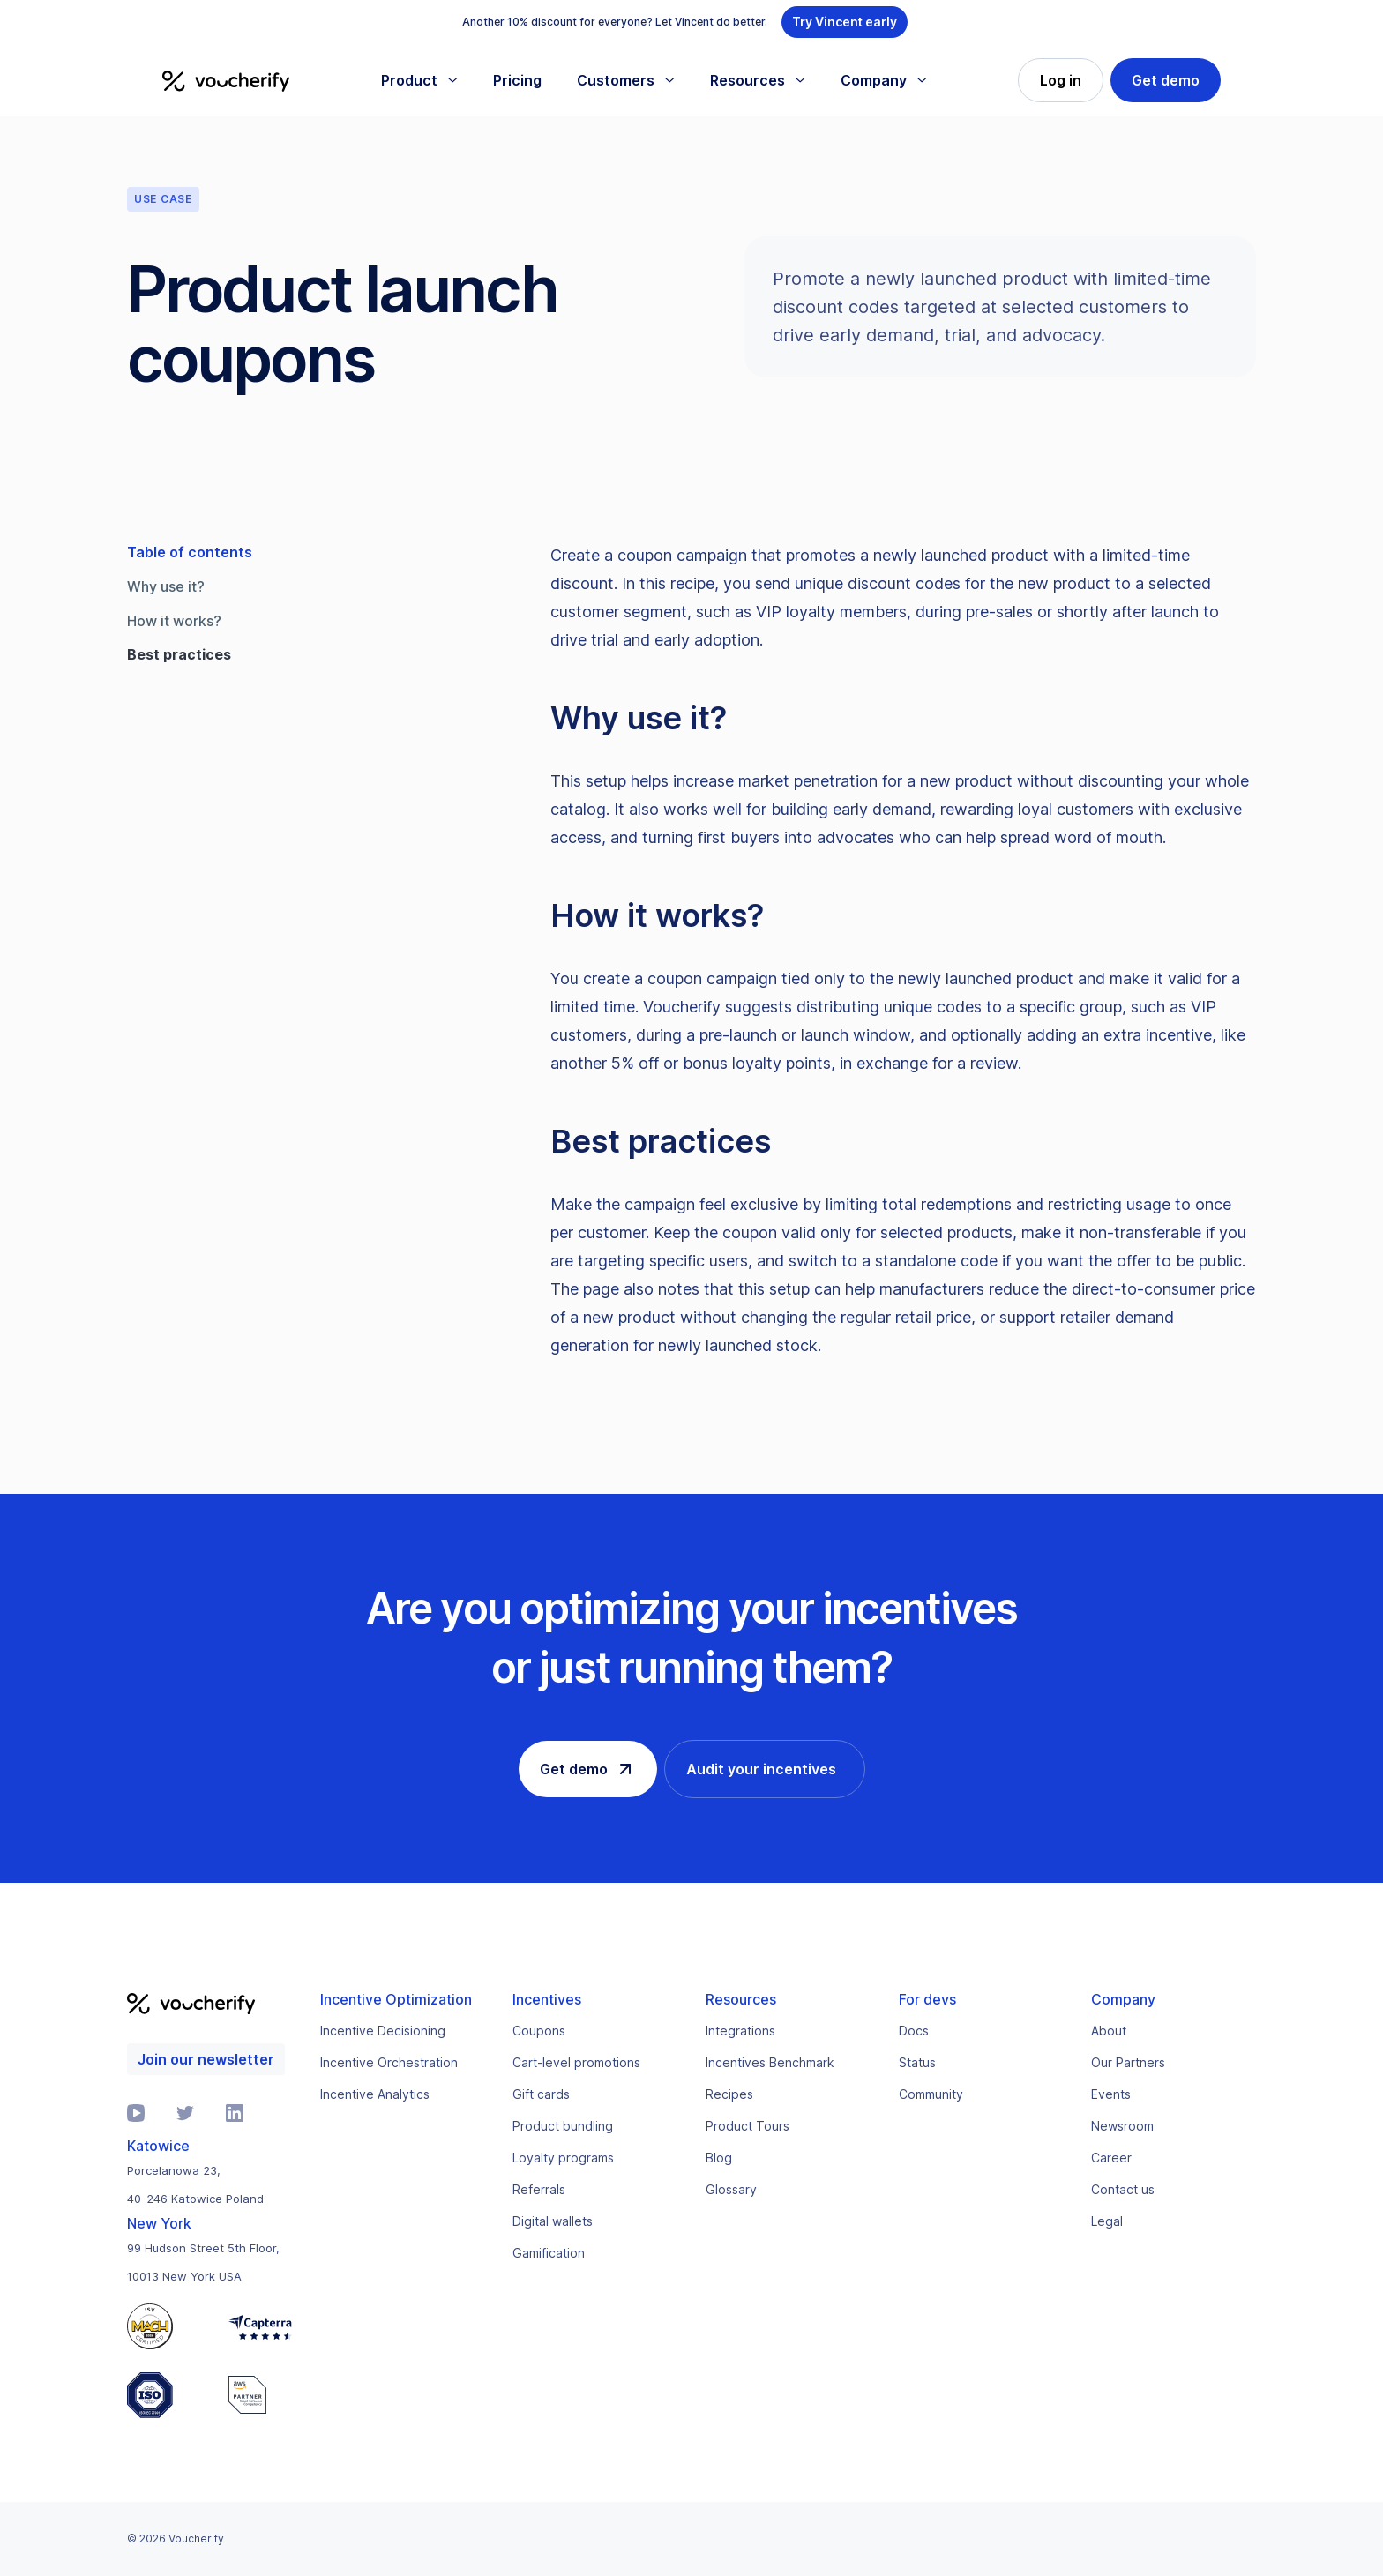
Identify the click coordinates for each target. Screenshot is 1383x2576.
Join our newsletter (206, 2059)
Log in (1060, 80)
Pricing (517, 80)
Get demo (1166, 80)
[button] (419, 80)
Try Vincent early (844, 21)
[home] (225, 80)
